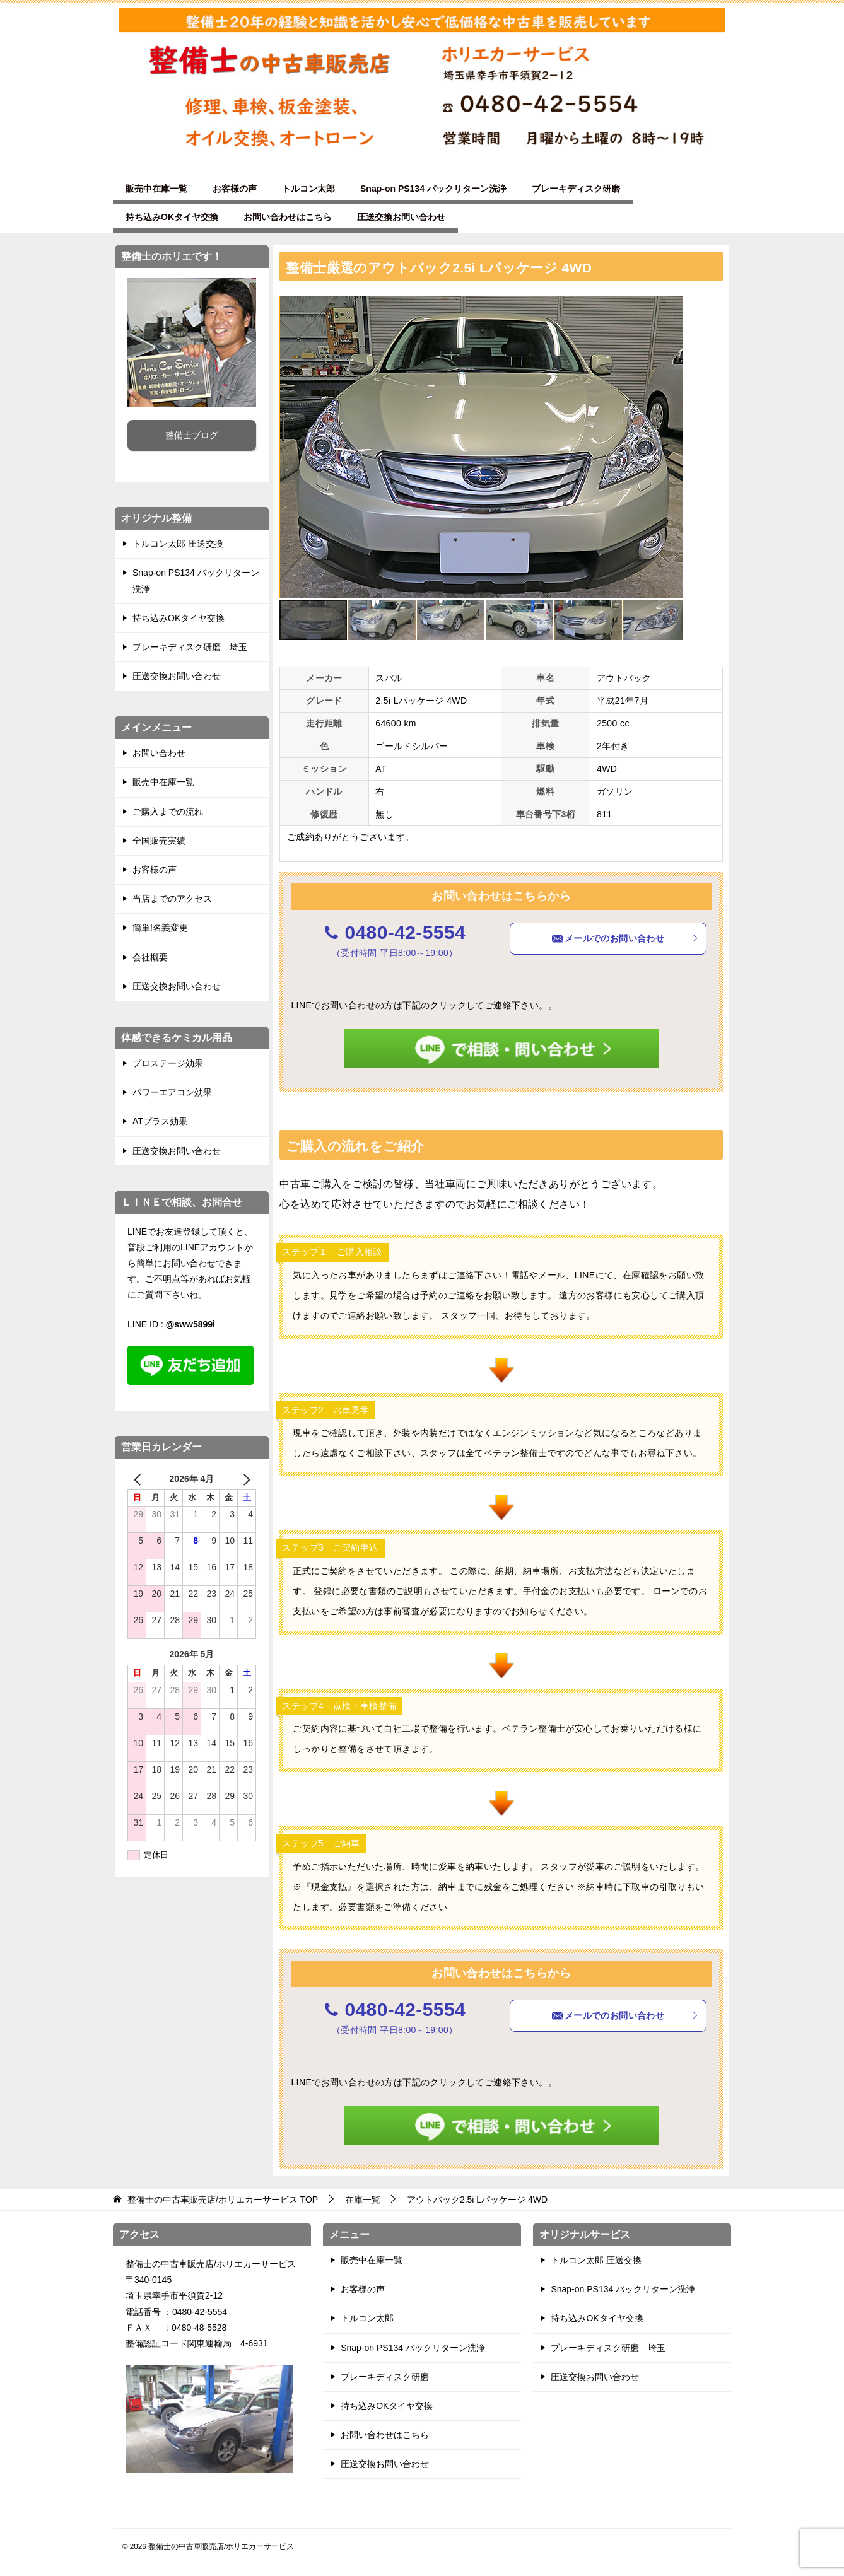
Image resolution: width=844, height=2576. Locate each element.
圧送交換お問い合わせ (401, 217)
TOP (222, 2199)
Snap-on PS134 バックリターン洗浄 (433, 189)
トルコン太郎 (308, 189)
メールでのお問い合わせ (625, 938)
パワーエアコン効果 (172, 1092)
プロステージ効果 (167, 1063)
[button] (672, 307)
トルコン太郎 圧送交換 (177, 544)
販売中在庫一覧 (156, 189)
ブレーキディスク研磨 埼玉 (189, 647)
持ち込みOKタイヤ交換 (172, 217)
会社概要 (150, 957)
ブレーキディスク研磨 (576, 189)
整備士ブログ (191, 435)
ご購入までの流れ (167, 812)
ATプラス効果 (159, 1121)
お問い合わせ (158, 753)
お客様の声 (235, 189)
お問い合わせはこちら (287, 217)
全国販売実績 (158, 841)
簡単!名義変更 (160, 928)
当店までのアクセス (172, 899)
